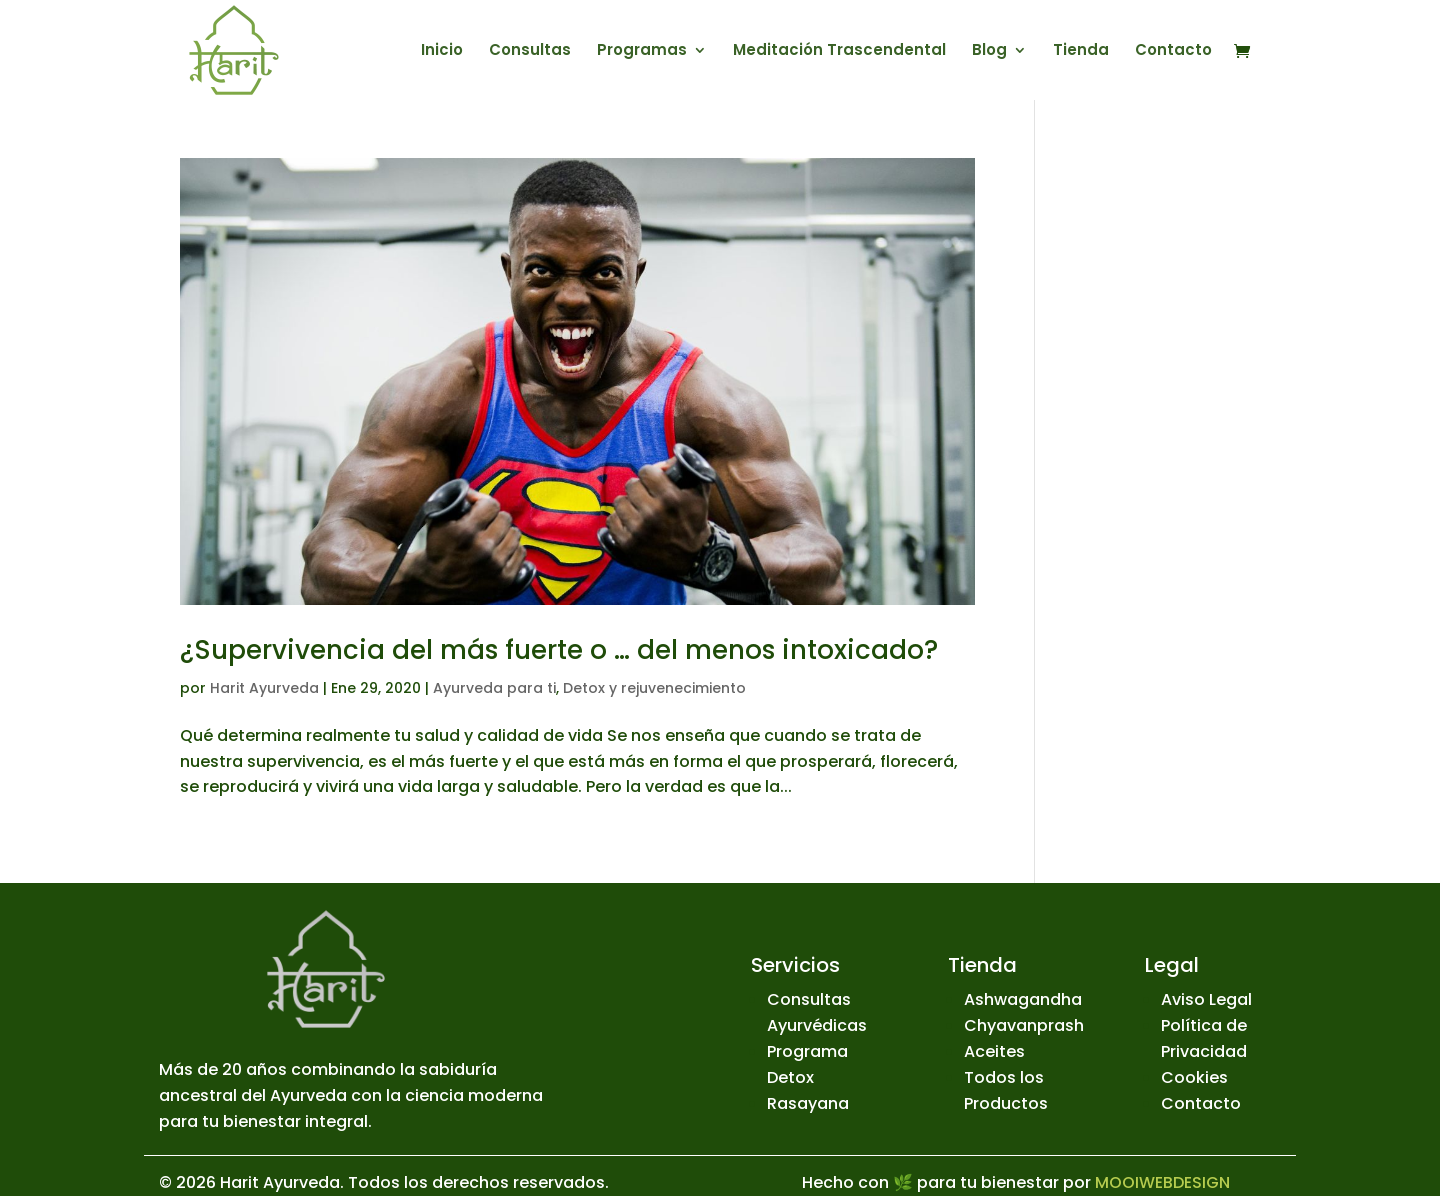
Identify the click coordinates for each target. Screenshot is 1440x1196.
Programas (642, 51)
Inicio (442, 51)
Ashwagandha (1023, 999)
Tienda (1081, 51)
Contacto (1173, 51)
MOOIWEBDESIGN (1162, 1182)
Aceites (994, 1051)
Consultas (530, 51)
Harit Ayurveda (264, 688)
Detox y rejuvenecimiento (654, 688)
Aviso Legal (1206, 999)
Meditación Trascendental (839, 51)
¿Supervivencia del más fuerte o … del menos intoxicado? (559, 650)
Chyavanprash (1024, 1025)
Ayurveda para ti (494, 688)
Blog (989, 51)
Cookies (1194, 1077)
